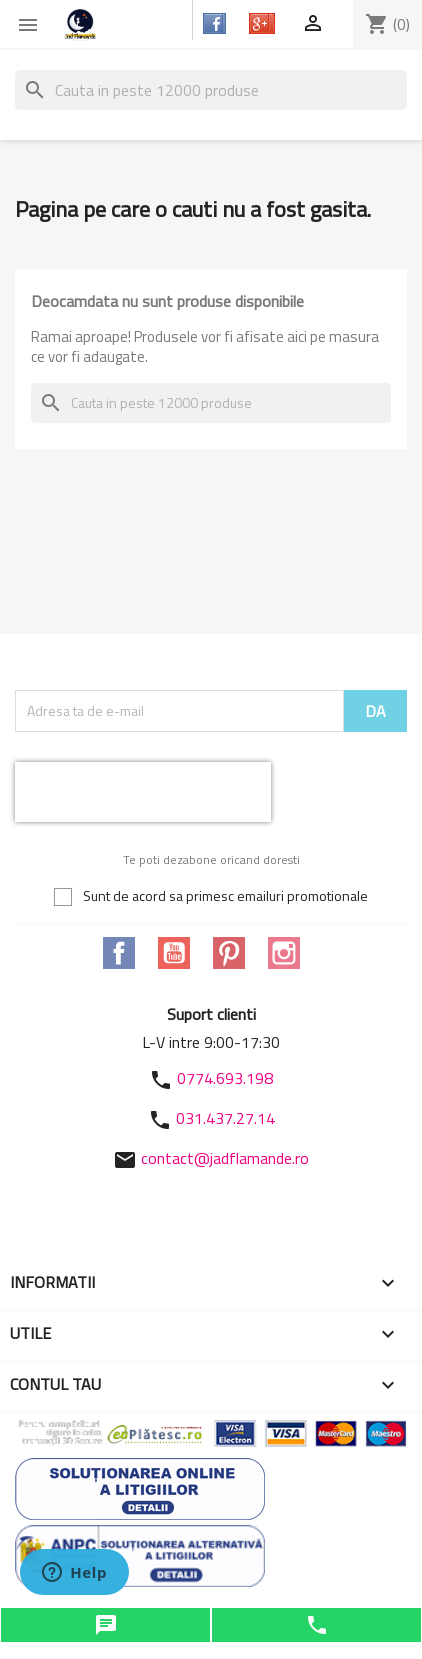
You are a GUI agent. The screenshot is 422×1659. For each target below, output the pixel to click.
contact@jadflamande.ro (225, 1158)
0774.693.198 (225, 1078)
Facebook (119, 953)
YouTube (174, 953)
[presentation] (143, 792)
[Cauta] (211, 90)
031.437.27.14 (225, 1118)
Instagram (284, 953)
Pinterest (229, 953)
